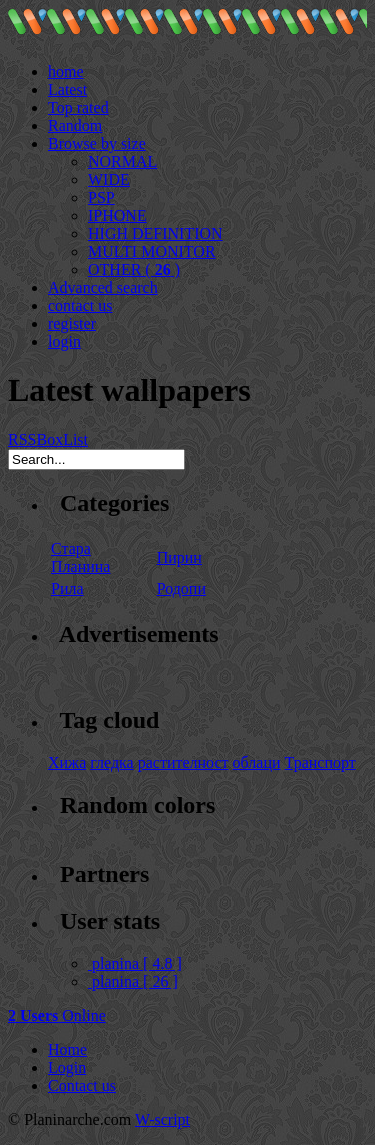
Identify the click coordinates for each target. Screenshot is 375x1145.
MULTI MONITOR (152, 251)
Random (75, 125)
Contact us (82, 1085)
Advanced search (103, 287)
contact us (80, 305)
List (75, 439)
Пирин (179, 557)
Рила (67, 588)
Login (67, 1067)
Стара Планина (80, 557)
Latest (67, 89)
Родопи (181, 588)
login (64, 341)
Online (57, 1015)
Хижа (67, 762)
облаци (257, 762)
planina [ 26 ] (133, 981)
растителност (183, 762)
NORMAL (122, 161)
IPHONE (117, 215)
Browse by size (97, 143)
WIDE (109, 179)
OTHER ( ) (134, 269)
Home (67, 1049)
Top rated (78, 107)
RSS (22, 439)
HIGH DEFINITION (155, 233)
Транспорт (320, 762)
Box (49, 439)
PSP (101, 197)
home (66, 71)
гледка (111, 762)
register (72, 323)
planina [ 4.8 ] (135, 963)
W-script (162, 1119)
